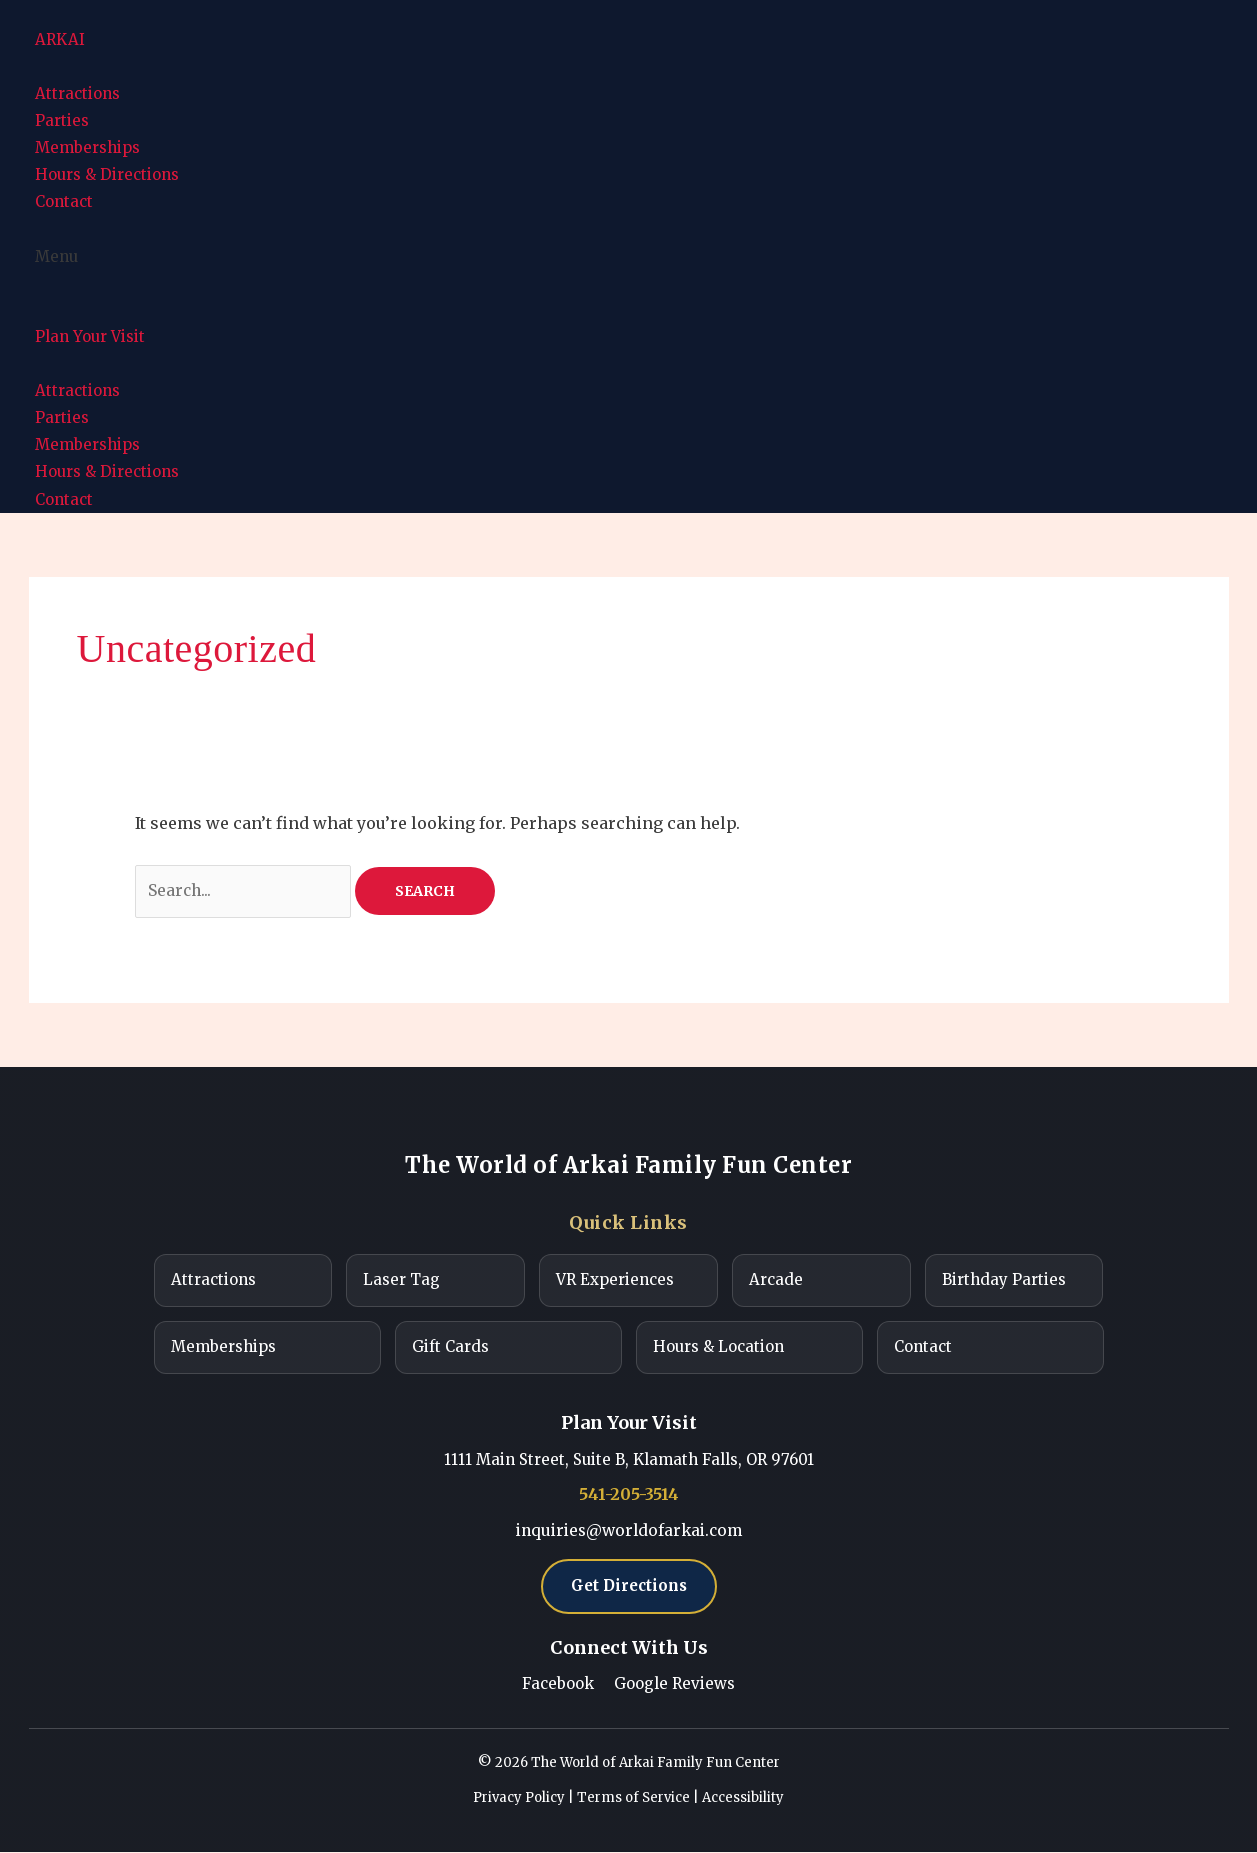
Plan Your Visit (90, 336)
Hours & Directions (107, 174)
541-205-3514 (629, 1496)
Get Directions (629, 1587)
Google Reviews (674, 1686)
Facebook (558, 1686)
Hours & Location (718, 1348)
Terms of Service (633, 1799)
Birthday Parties (1004, 1281)
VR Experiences (615, 1281)
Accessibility (743, 1799)
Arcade (776, 1281)
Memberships (87, 147)
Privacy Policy (519, 1799)
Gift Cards (450, 1348)
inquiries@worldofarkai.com (628, 1531)
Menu (56, 256)
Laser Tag (401, 1281)
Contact (64, 201)
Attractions (77, 93)
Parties (62, 120)
